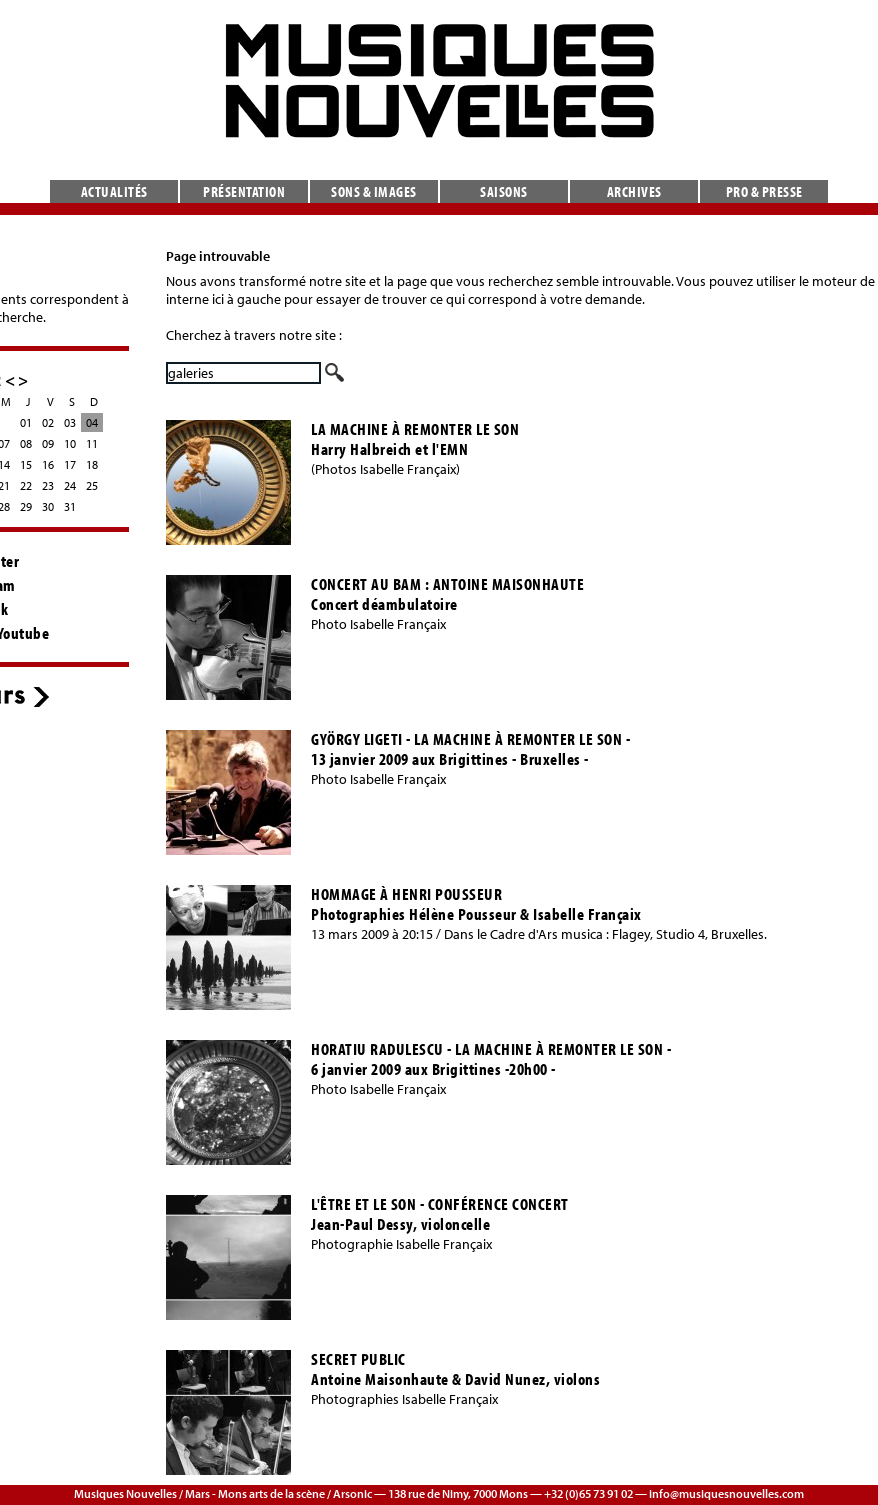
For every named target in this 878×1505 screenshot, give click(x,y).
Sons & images (374, 191)
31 (70, 506)
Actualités (114, 191)
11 (92, 443)
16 (48, 464)
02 (48, 422)
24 (70, 485)
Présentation (244, 191)
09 (48, 443)
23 (48, 485)
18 (92, 464)
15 (26, 464)
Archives (634, 191)
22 (26, 485)
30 (48, 506)
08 (26, 443)
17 (70, 464)
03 (70, 422)
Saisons (504, 191)
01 (26, 422)
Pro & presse (764, 191)
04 (92, 422)
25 (92, 485)
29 (26, 506)
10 (70, 443)
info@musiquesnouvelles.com (726, 1493)
